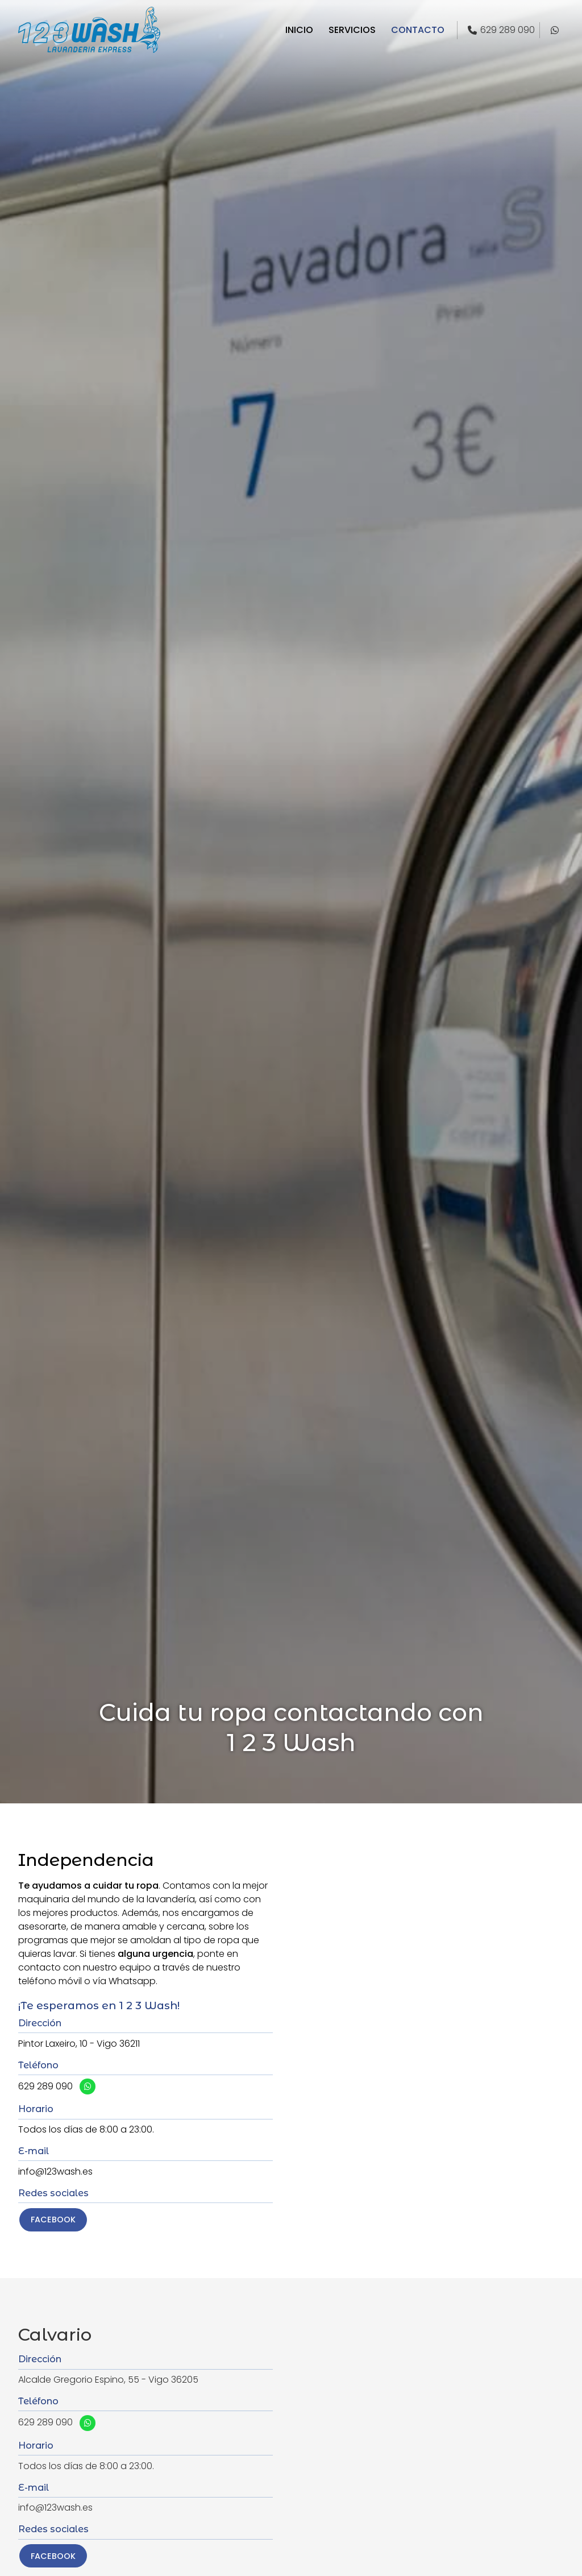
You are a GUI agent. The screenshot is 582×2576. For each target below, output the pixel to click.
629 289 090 (45, 2086)
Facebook (53, 2219)
